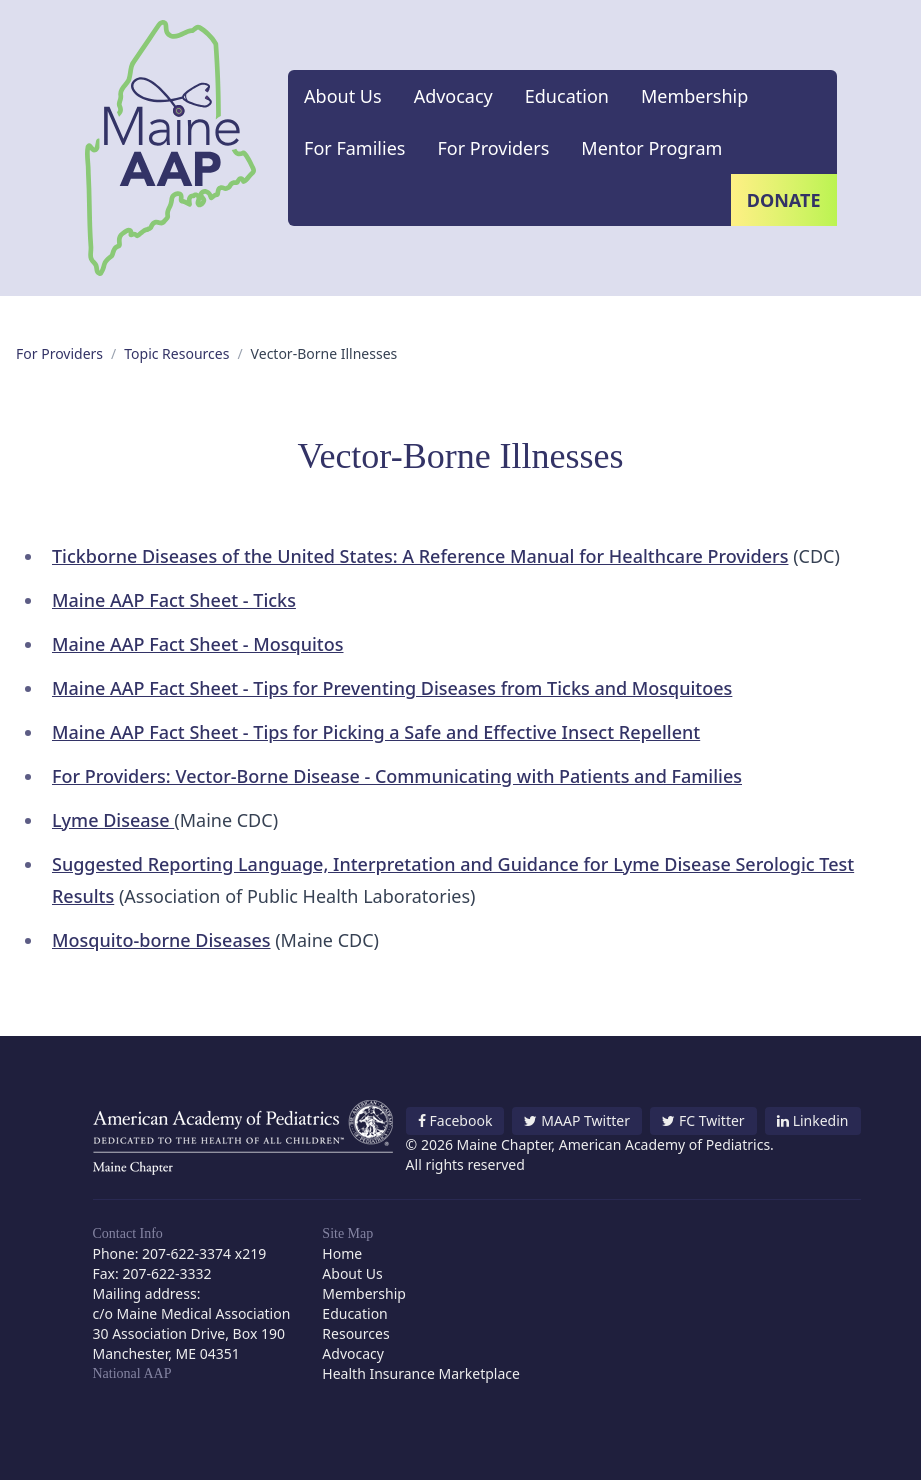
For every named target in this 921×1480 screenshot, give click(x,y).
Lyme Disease (113, 820)
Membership (694, 96)
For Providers (493, 148)
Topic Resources (176, 353)
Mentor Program (651, 148)
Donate (784, 200)
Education (567, 96)
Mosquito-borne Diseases (161, 940)
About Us (343, 96)
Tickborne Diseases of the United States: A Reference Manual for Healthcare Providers (420, 556)
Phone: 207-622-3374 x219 (180, 1253)
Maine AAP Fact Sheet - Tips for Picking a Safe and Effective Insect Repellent (376, 732)
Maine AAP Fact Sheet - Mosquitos (198, 644)
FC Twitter (703, 1120)
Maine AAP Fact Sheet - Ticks (174, 600)
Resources (355, 1333)
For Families (354, 148)
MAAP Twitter (577, 1120)
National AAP (132, 1373)
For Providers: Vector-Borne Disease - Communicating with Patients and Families (397, 776)
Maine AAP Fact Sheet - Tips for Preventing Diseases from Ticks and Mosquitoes (392, 688)
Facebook (455, 1120)
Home (342, 1253)
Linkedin (813, 1120)
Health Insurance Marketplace (421, 1373)
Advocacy (453, 96)
